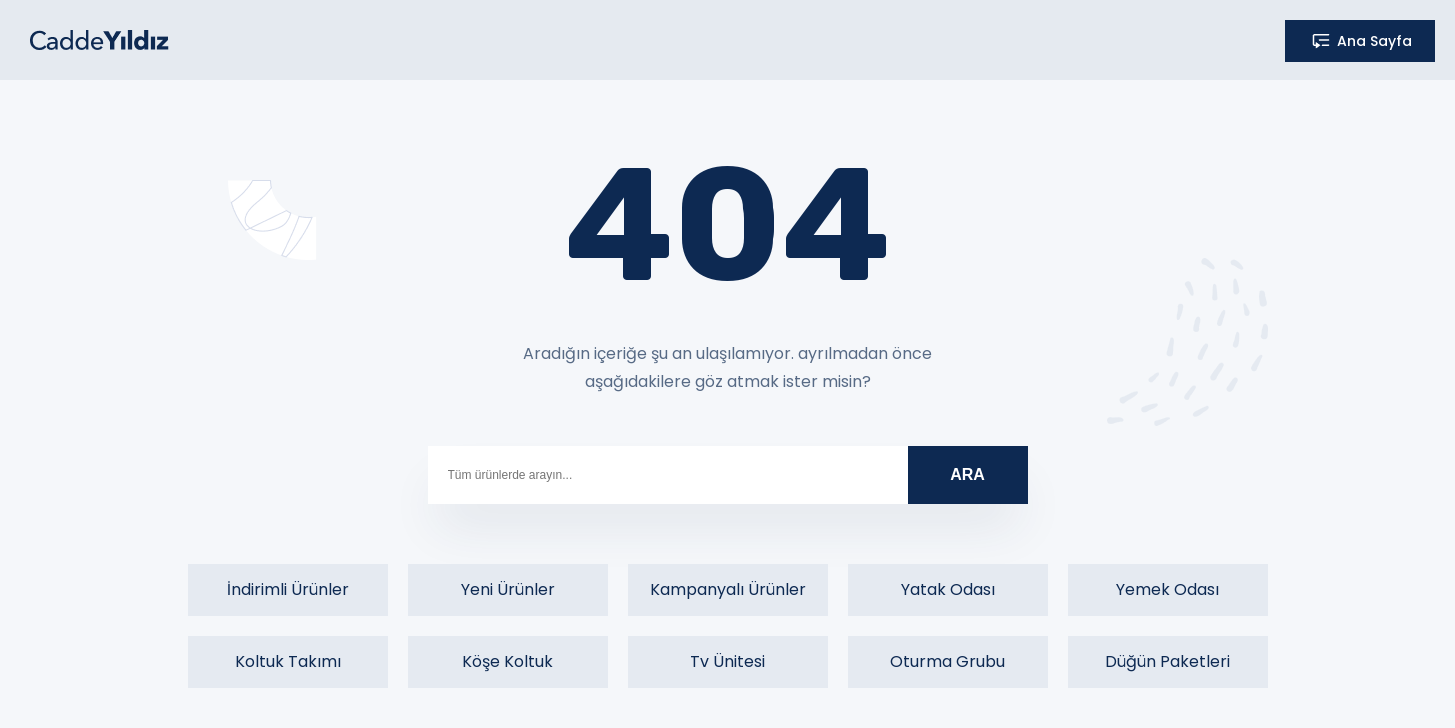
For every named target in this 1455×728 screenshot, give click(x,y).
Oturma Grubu (947, 661)
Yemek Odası (1167, 589)
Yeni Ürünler (508, 589)
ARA (967, 474)
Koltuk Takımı (288, 661)
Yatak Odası (948, 589)
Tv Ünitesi (727, 661)
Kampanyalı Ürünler (728, 589)
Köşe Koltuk (507, 661)
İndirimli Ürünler (288, 589)
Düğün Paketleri (1167, 661)
